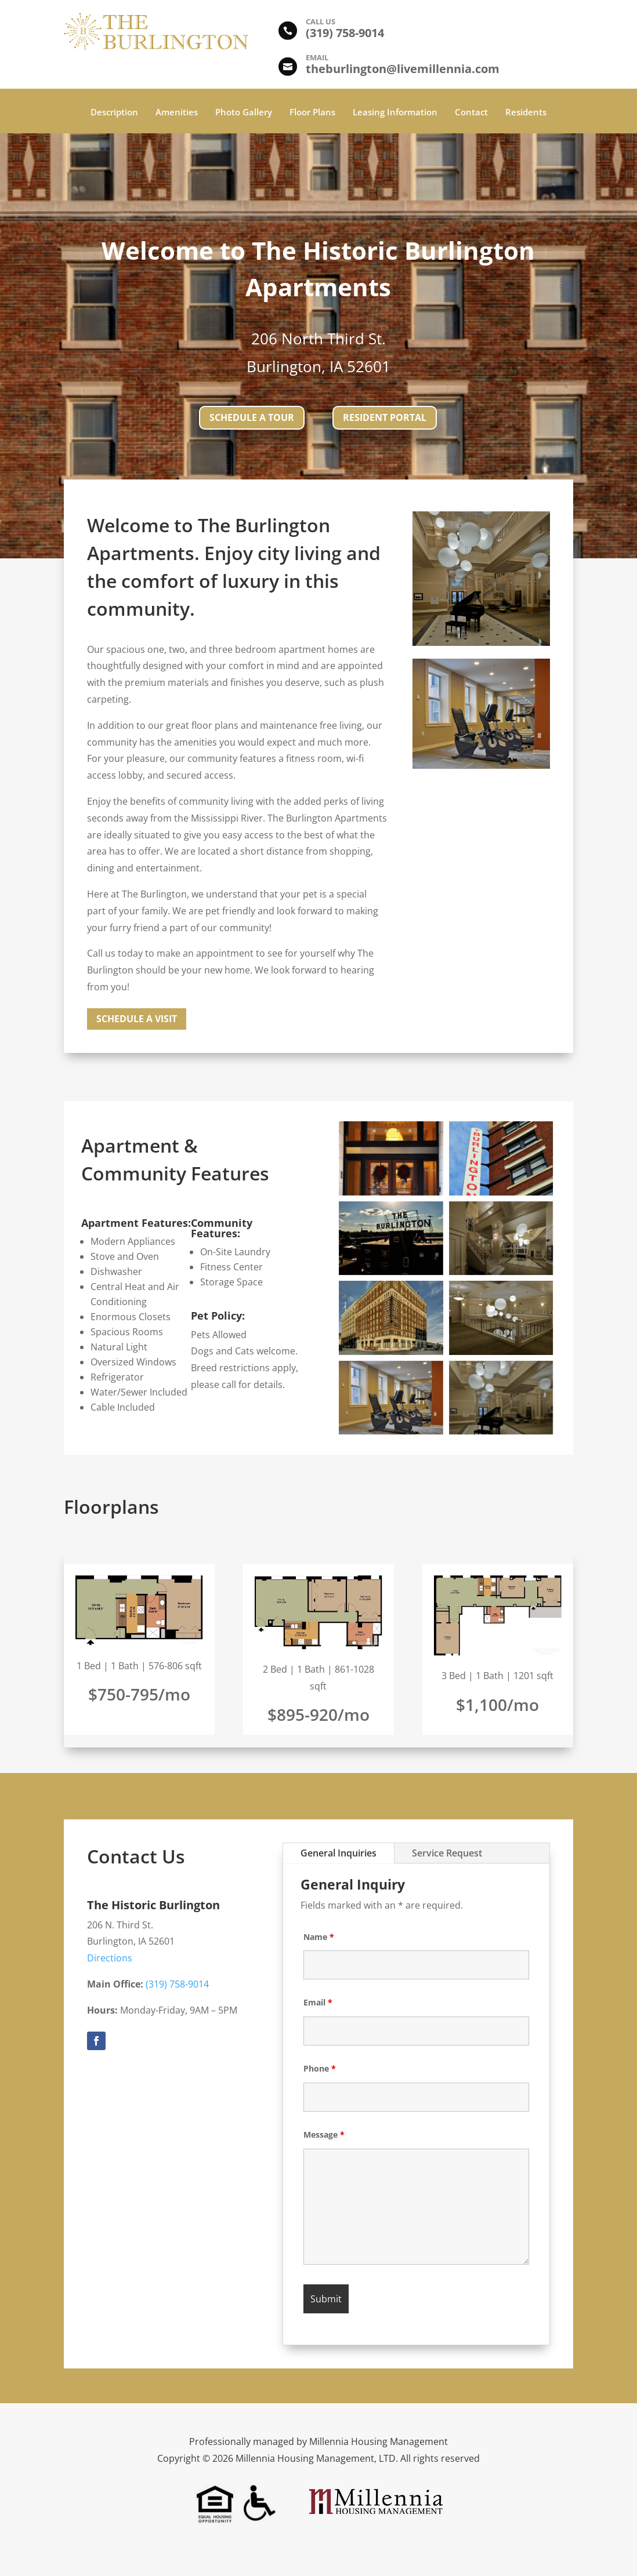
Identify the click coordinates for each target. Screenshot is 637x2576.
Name (318, 1936)
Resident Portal (384, 417)
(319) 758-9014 (177, 1984)
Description (114, 113)
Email (317, 2002)
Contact (471, 113)
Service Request (447, 1853)
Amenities (176, 113)
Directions (109, 1958)
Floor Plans (312, 113)
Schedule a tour (251, 417)
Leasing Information (395, 113)
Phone (319, 2068)
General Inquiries (339, 1853)
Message (324, 2134)
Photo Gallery (243, 113)
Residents (525, 113)
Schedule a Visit (136, 1018)
